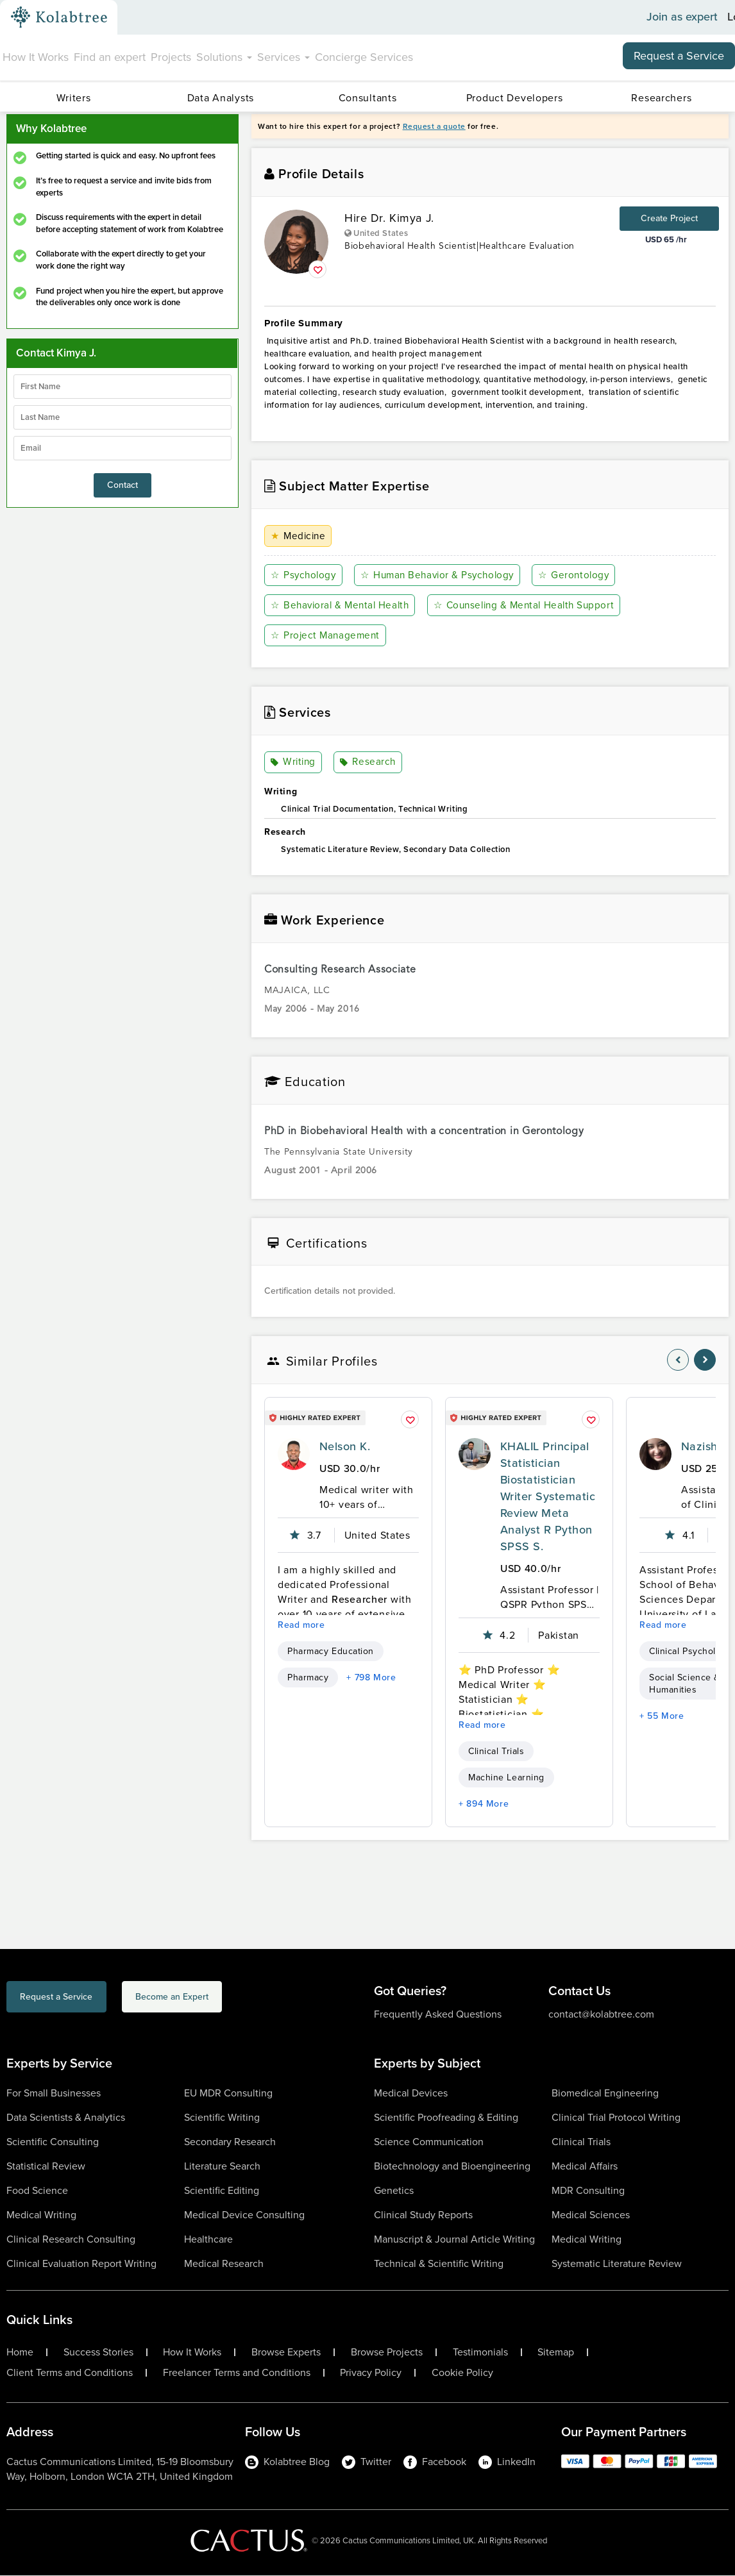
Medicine (299, 536)
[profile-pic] (294, 1455)
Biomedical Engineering (605, 2093)
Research (368, 763)
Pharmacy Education (330, 1652)
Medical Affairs (585, 2166)
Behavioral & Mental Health (342, 605)
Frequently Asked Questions (438, 2014)
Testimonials (480, 2353)
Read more (301, 1625)
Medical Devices (411, 2093)
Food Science (37, 2191)
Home (19, 2353)
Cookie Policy (462, 2373)
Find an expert (110, 57)
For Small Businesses (53, 2093)
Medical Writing (41, 2215)
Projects (171, 57)
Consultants (368, 97)
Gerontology (579, 575)
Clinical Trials (496, 1752)
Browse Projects (387, 2353)
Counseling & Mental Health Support (531, 605)
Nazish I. (704, 1447)
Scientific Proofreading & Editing (446, 2118)
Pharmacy (307, 1678)
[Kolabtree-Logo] (59, 17)
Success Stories (98, 2353)
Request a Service (679, 55)
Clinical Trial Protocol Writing (616, 2118)
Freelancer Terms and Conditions (236, 2373)
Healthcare (208, 2239)
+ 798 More (371, 1678)
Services (283, 57)
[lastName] (122, 417)
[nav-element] (678, 1360)
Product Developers (514, 97)
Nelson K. (344, 1447)
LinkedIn (507, 2462)
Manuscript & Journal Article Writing (454, 2239)
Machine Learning (506, 1778)
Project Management (327, 635)
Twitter (366, 2462)
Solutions (224, 57)
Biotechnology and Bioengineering (452, 2166)
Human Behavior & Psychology (441, 575)
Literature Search (222, 2166)
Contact (122, 485)
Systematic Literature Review (617, 2264)
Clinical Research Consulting (70, 2239)
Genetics (394, 2191)
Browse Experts (286, 2353)
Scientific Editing (221, 2191)
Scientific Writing (222, 2118)
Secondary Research (230, 2142)
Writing (294, 763)
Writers (73, 97)
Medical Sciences (591, 2215)
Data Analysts (220, 97)
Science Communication (429, 2142)
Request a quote (434, 126)
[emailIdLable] (122, 448)
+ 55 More (661, 1716)
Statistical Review (45, 2166)
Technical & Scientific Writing (438, 2264)
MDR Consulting (588, 2191)
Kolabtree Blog (287, 2462)
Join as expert (682, 17)
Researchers (661, 97)
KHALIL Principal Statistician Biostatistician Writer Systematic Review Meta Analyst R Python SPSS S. (547, 1497)
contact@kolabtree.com (601, 2014)
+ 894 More (484, 1804)
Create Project (669, 218)
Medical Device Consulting (244, 2215)
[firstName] (122, 386)
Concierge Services (364, 57)
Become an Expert (233, 1999)
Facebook (434, 2462)
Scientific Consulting (52, 2142)
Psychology (305, 575)
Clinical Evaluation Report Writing (81, 2264)
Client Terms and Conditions (69, 2373)
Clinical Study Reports (423, 2215)
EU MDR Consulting (228, 2093)
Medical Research (224, 2264)
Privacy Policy (370, 2373)
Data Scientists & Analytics (65, 2118)
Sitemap (555, 2353)
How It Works (36, 57)
